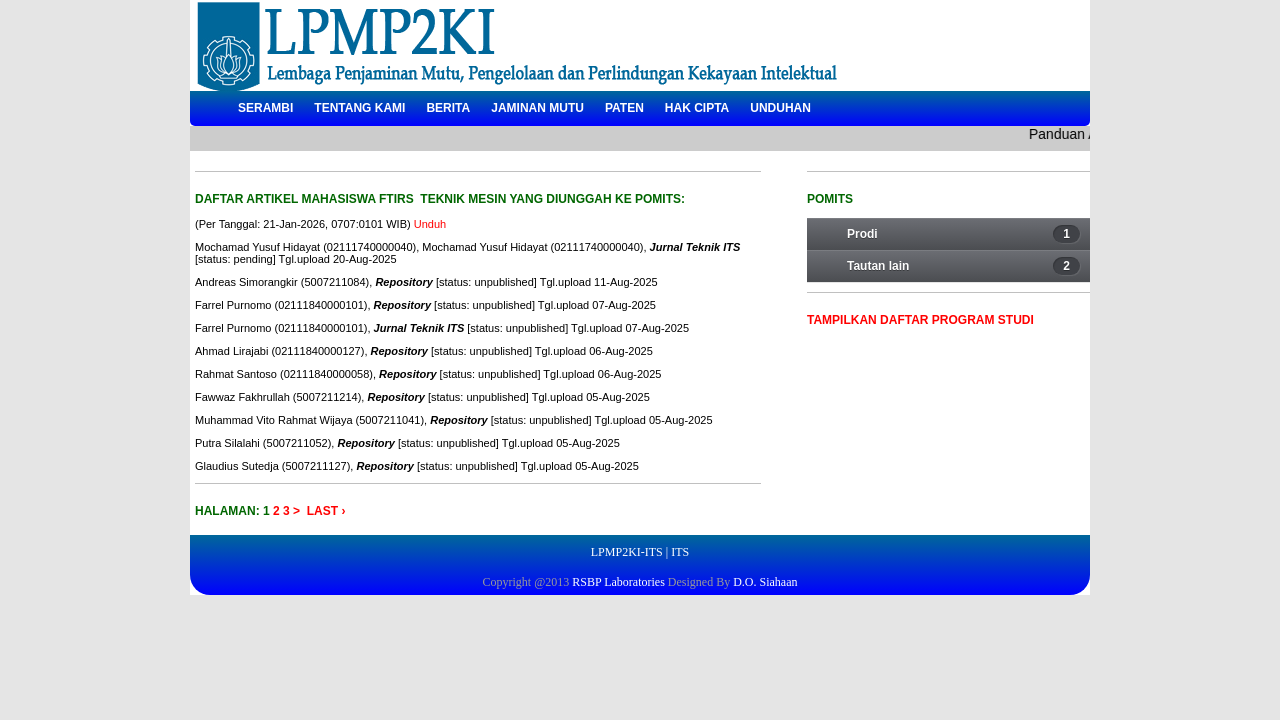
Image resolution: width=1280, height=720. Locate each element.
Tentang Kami (359, 108)
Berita (448, 108)
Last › (326, 511)
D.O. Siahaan (763, 582)
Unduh (430, 224)
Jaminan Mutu (537, 108)
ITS (680, 552)
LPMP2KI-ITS (627, 552)
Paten (624, 108)
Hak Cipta (697, 108)
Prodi (963, 234)
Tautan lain (963, 266)
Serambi (265, 108)
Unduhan (780, 108)
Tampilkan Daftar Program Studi (920, 320)
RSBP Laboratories (617, 582)
